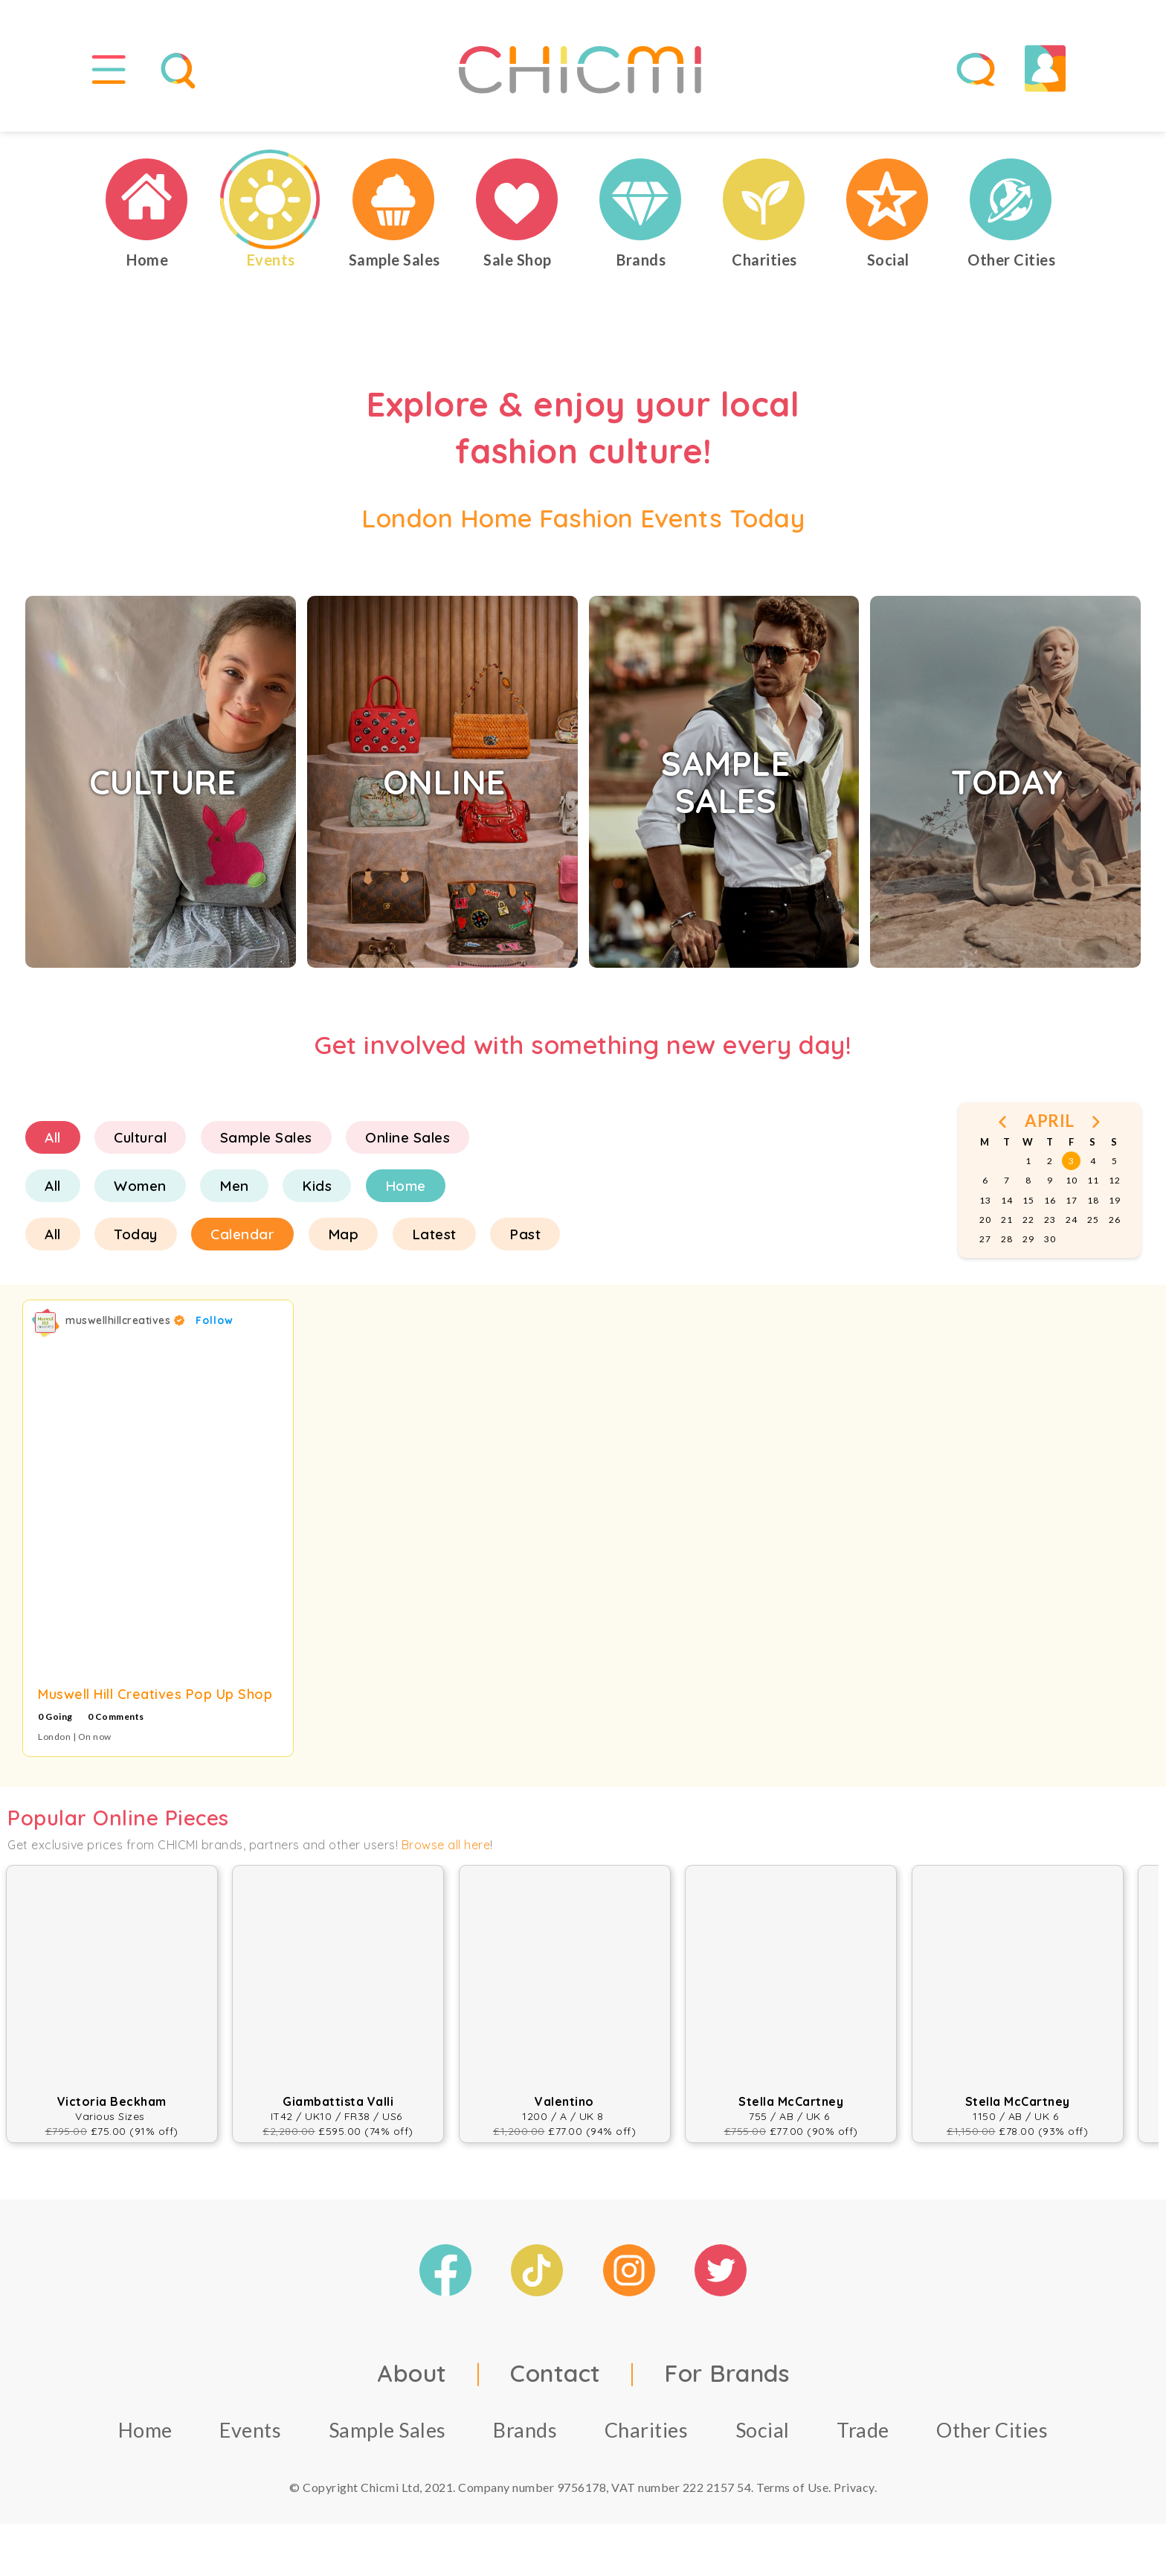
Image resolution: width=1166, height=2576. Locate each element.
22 (1028, 1219)
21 (1006, 1219)
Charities (647, 2430)
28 (1006, 1238)
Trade (863, 2430)
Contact (555, 2373)
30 (1049, 1238)
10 (1071, 1180)
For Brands (726, 2373)
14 (1006, 1200)
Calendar (242, 1234)
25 (1092, 1219)
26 (1114, 1219)
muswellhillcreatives (124, 1320)
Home (405, 1186)
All (53, 1137)
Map (343, 1234)
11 (1092, 1180)
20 (985, 1219)
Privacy (854, 2487)
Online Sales (407, 1137)
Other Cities (992, 2430)
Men (234, 1186)
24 (1071, 1219)
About (412, 2373)
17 (1071, 1200)
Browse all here (446, 1844)
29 (1028, 1238)
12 (1114, 1180)
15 (1028, 1200)
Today (136, 1234)
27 (985, 1238)
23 (1049, 1219)
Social (762, 2430)
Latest (434, 1234)
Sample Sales (266, 1137)
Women (140, 1186)
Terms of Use (792, 2487)
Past (525, 1234)
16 (1049, 1200)
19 (1114, 1200)
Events (250, 2430)
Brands (525, 2430)
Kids (317, 1186)
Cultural (140, 1137)
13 (985, 1200)
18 (1092, 1200)
